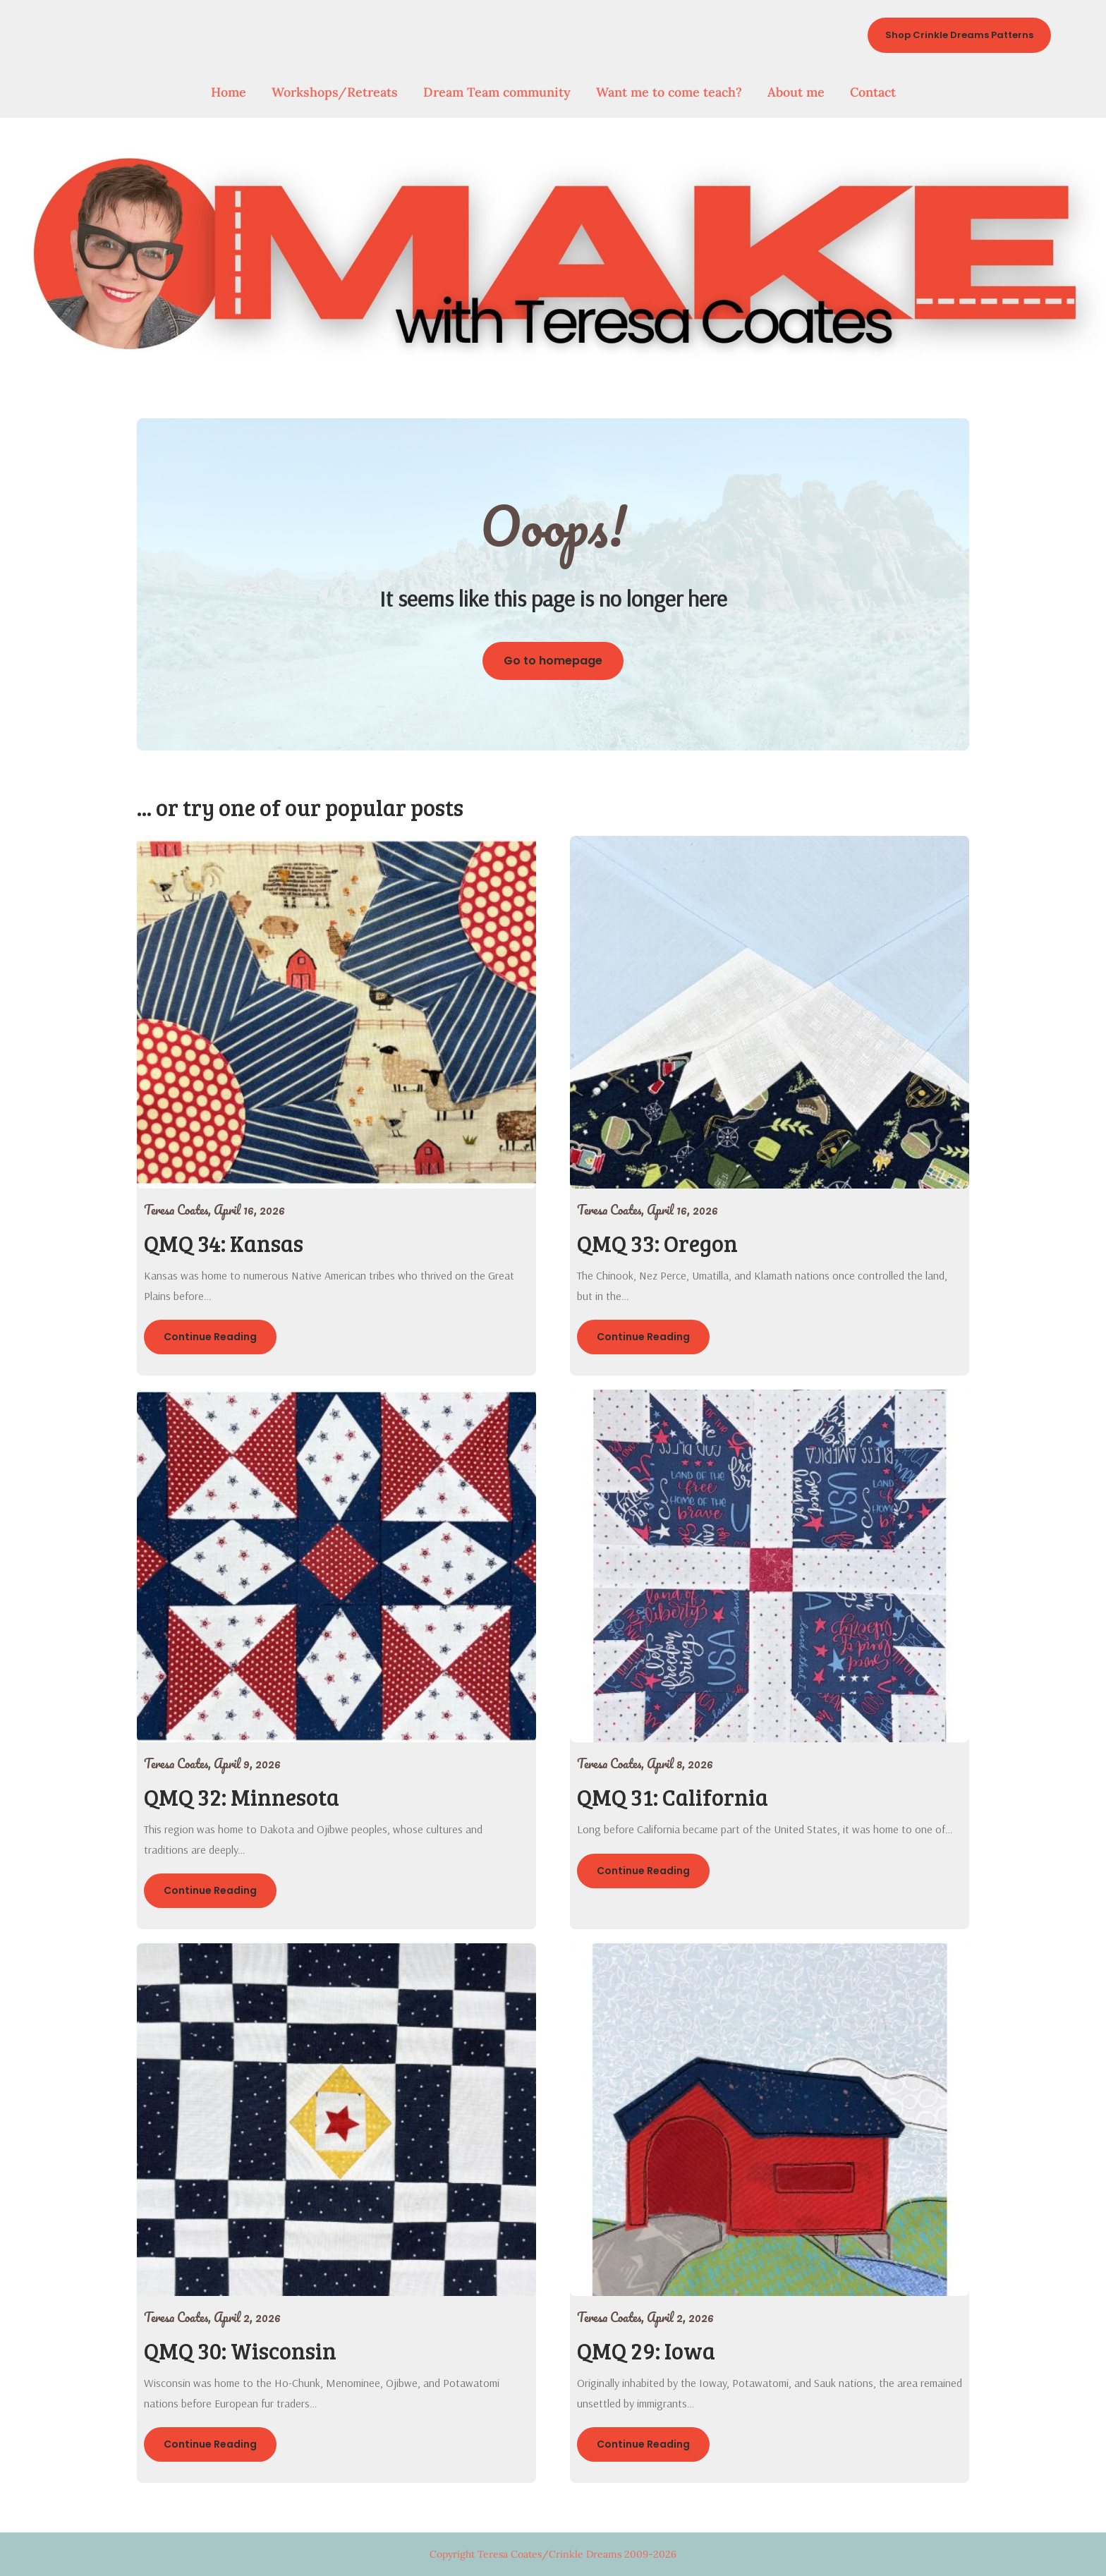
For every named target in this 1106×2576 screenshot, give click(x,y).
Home (228, 92)
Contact (873, 92)
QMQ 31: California (672, 1797)
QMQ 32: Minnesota (241, 1797)
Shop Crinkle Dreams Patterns (959, 35)
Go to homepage (553, 660)
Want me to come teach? (669, 92)
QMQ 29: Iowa (646, 2350)
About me (796, 92)
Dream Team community (497, 92)
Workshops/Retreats (335, 92)
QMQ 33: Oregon (657, 1243)
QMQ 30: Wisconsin (240, 2350)
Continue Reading (210, 1337)
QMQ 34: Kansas (223, 1243)
